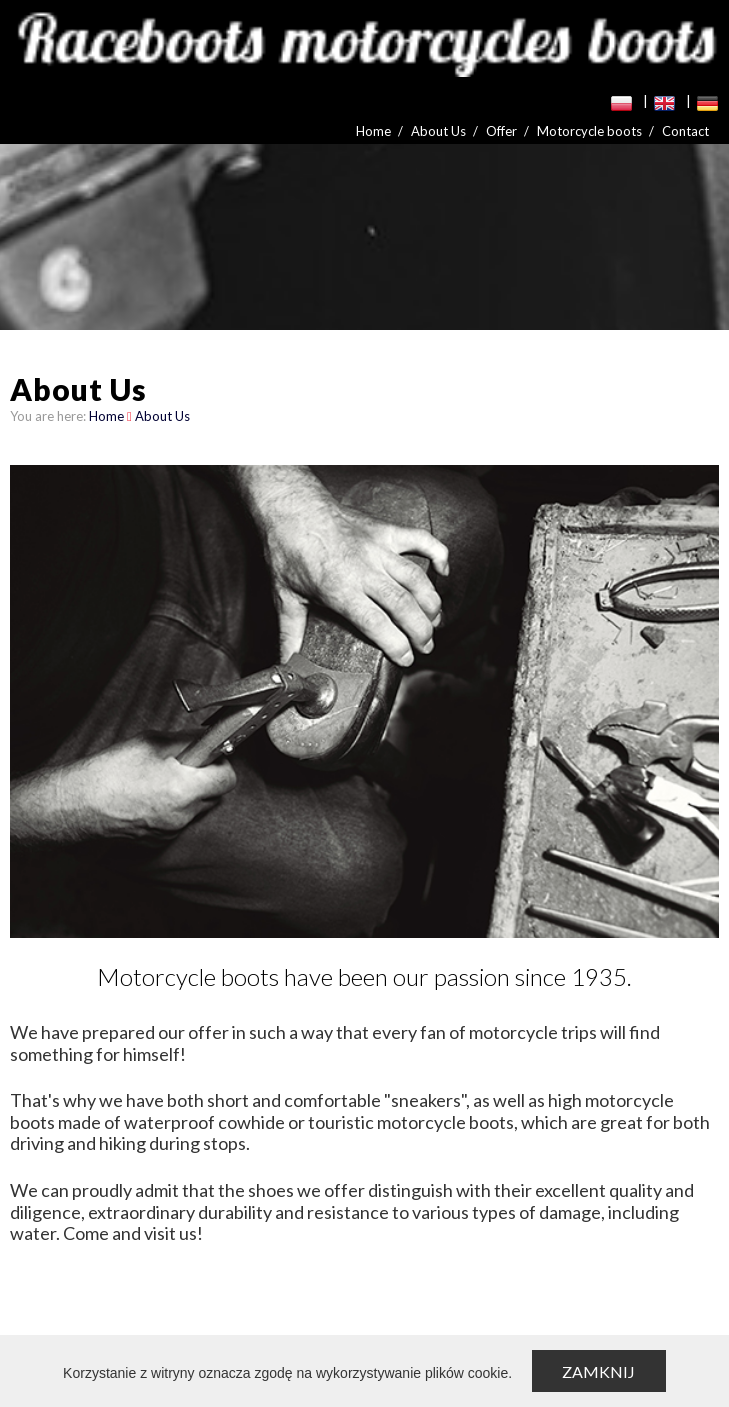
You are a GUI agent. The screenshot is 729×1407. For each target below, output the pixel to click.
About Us (438, 131)
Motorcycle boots (589, 131)
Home (373, 131)
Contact (685, 131)
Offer (501, 131)
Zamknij (598, 1371)
